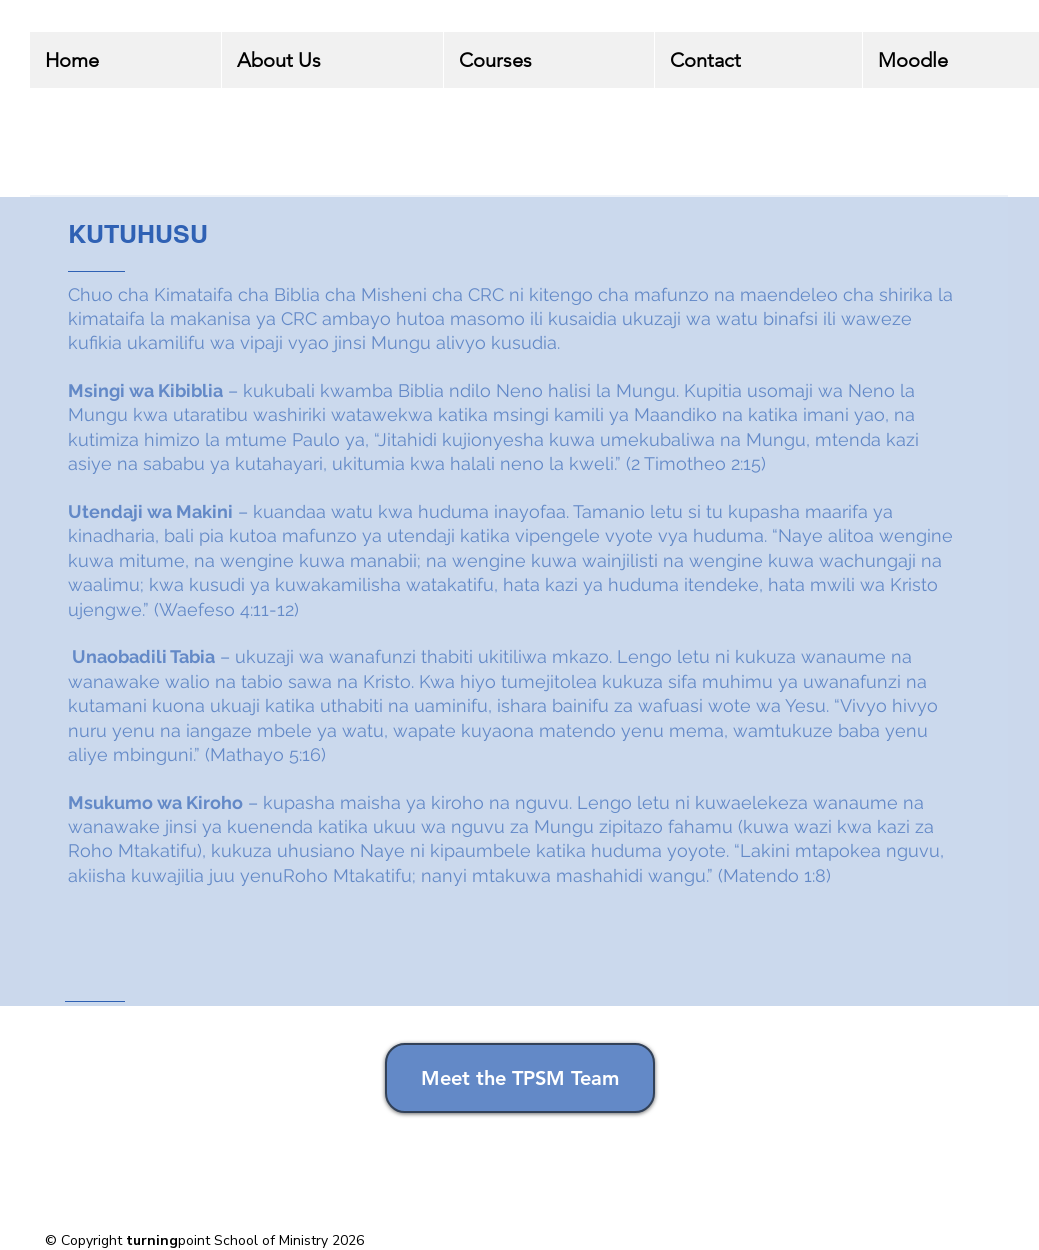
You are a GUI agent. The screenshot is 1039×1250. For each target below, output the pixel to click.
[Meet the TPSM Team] (520, 1078)
